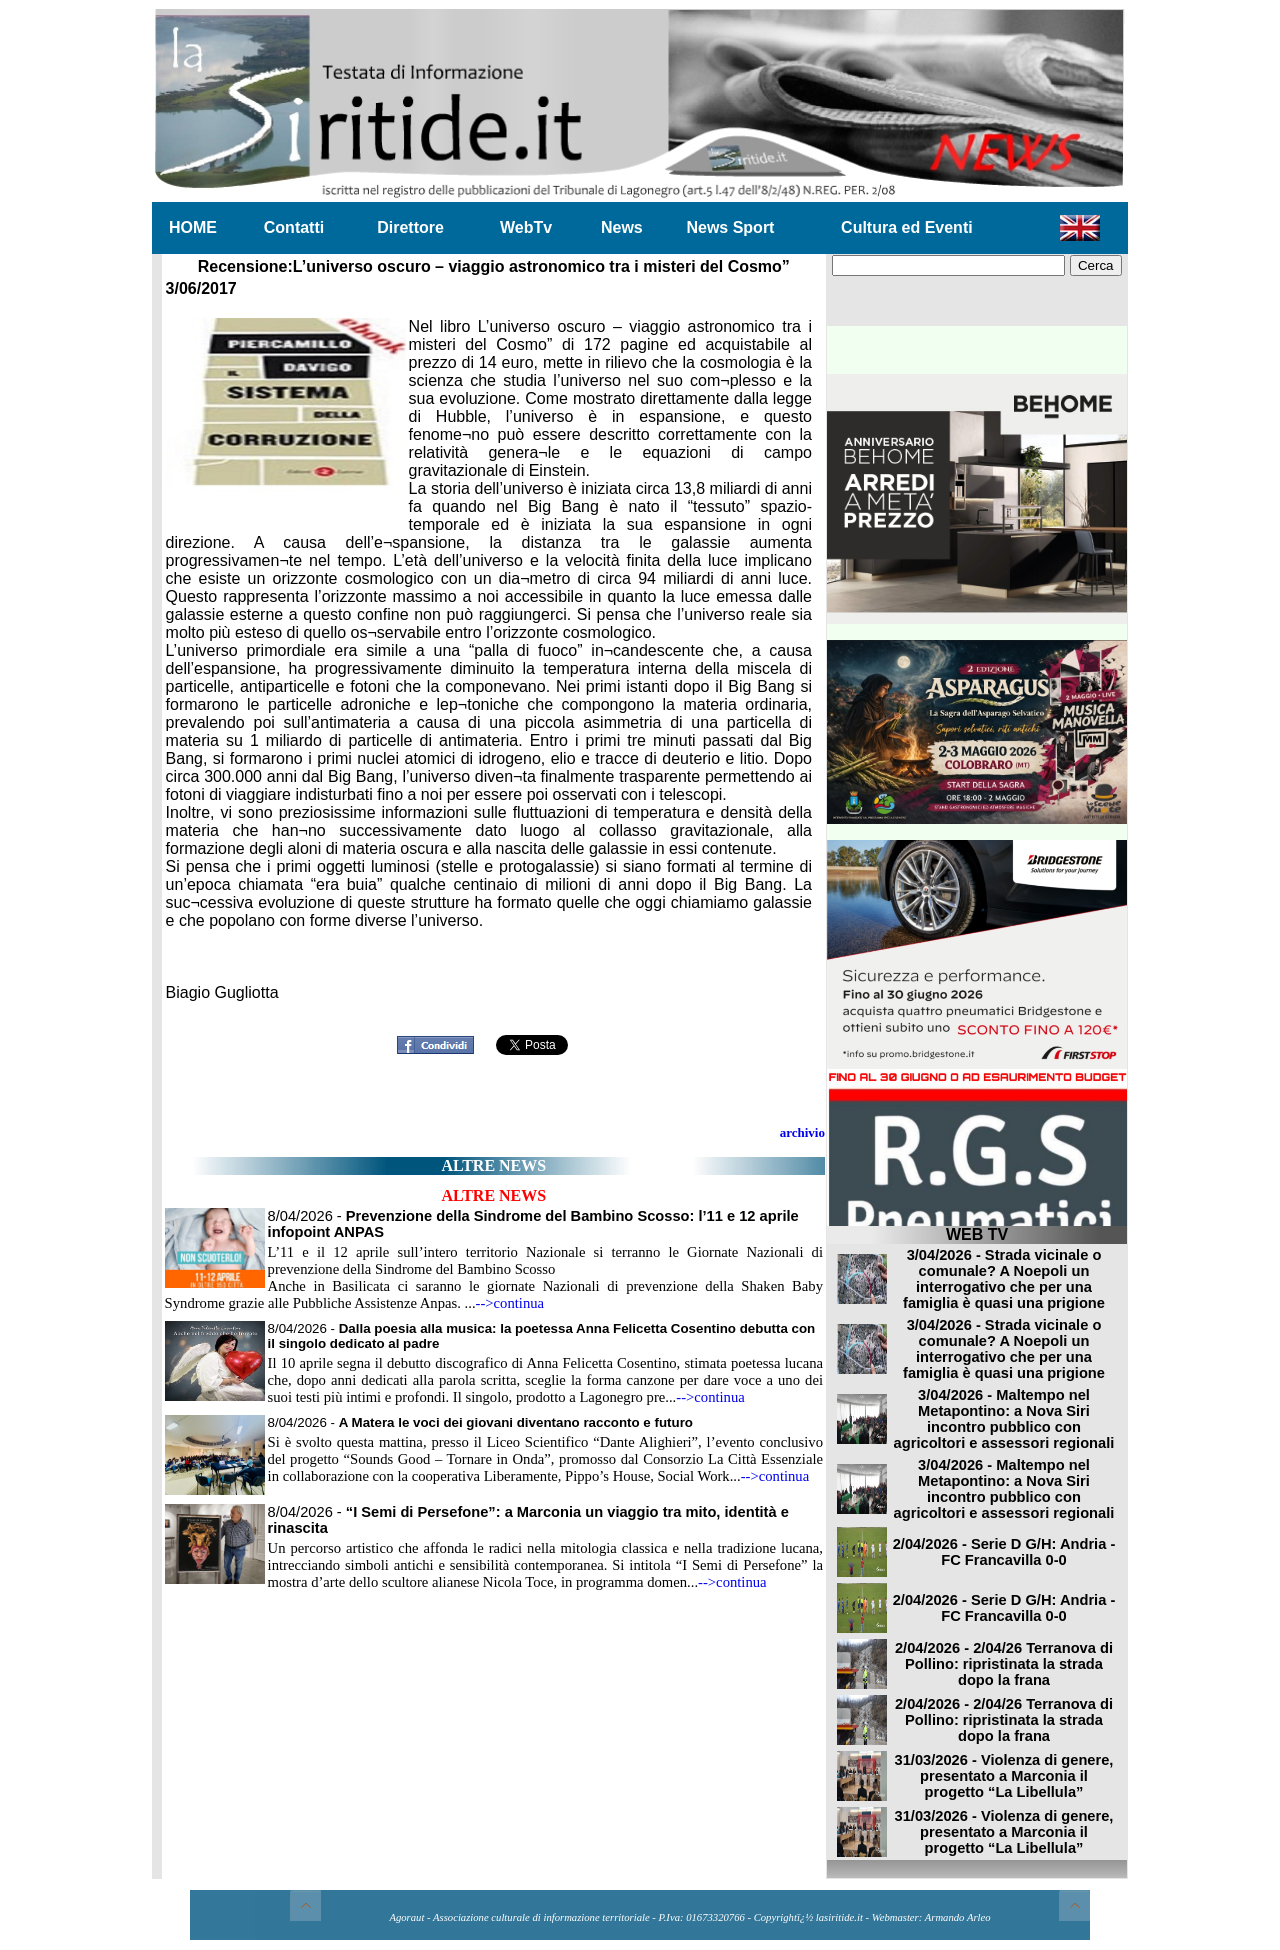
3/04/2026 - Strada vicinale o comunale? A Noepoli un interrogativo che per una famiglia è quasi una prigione (1004, 1279)
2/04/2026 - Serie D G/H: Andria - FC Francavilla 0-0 (1004, 1552)
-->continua (510, 1303)
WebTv (526, 227)
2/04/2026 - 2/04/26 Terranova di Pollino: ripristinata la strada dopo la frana (1004, 1664)
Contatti (294, 227)
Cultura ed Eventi (907, 227)
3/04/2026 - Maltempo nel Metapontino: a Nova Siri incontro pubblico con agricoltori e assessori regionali (1004, 1419)
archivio (802, 1132)
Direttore (410, 227)
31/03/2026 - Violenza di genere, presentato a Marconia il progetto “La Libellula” (1004, 1776)
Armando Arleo (958, 1917)
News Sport (730, 227)
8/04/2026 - (480, 1422)
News (622, 227)
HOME (193, 227)
